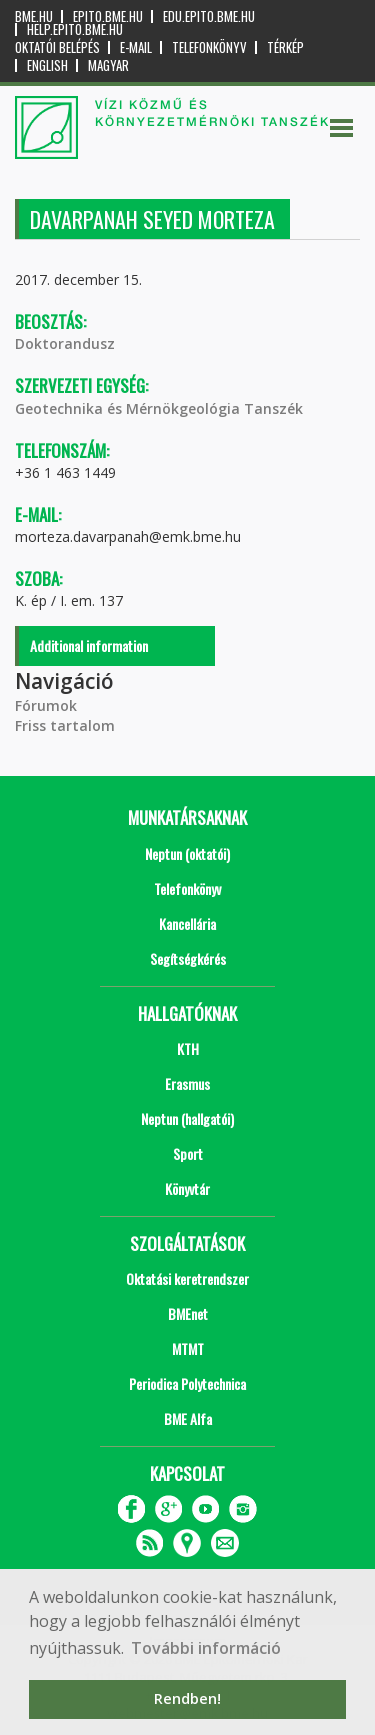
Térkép (285, 47)
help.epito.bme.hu (75, 29)
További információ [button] (206, 1648)
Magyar (108, 65)
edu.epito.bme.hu (209, 16)
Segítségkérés (188, 958)
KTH (188, 1048)
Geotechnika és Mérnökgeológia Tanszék (159, 408)
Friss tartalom (65, 725)
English (47, 65)
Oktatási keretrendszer (187, 1278)
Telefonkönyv (209, 47)
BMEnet (188, 1313)
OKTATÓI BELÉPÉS (57, 47)
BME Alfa (188, 1418)
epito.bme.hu (108, 16)
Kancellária (187, 923)
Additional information (89, 645)
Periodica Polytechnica (187, 1383)
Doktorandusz (65, 343)
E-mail (136, 47)
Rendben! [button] (187, 1698)
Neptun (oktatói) (187, 853)
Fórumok (46, 705)
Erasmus (187, 1083)
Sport (188, 1153)
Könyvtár (187, 1188)
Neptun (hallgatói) (187, 1118)
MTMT (188, 1348)
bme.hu (34, 16)
